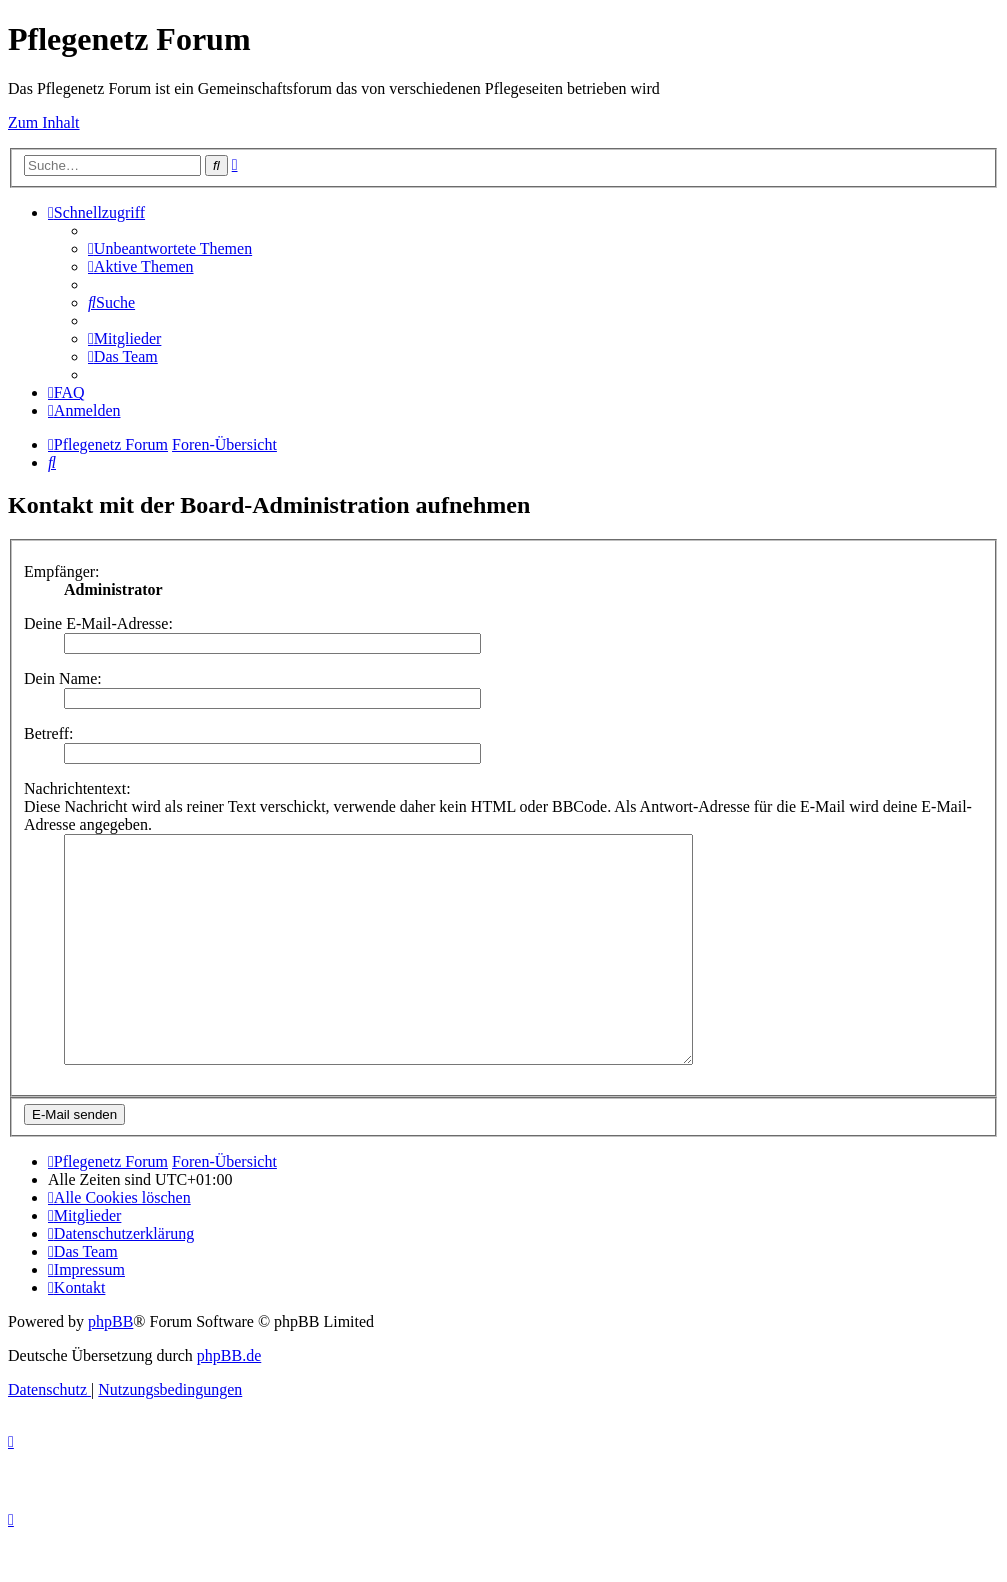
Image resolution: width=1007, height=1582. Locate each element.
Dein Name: (63, 678)
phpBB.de (229, 1400)
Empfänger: (62, 571)
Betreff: (48, 733)
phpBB (110, 1366)
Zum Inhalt (44, 122)
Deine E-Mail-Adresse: (98, 623)
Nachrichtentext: (77, 788)
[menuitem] (170, 248)
